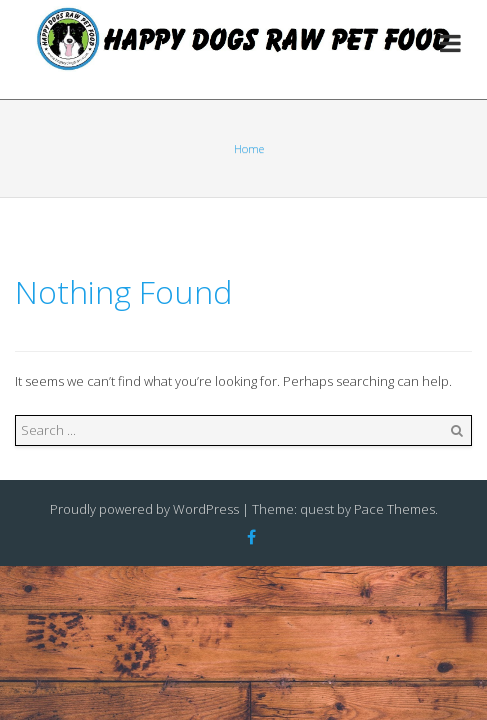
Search (457, 431)
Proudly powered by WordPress (144, 509)
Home (249, 148)
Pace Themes (394, 509)
